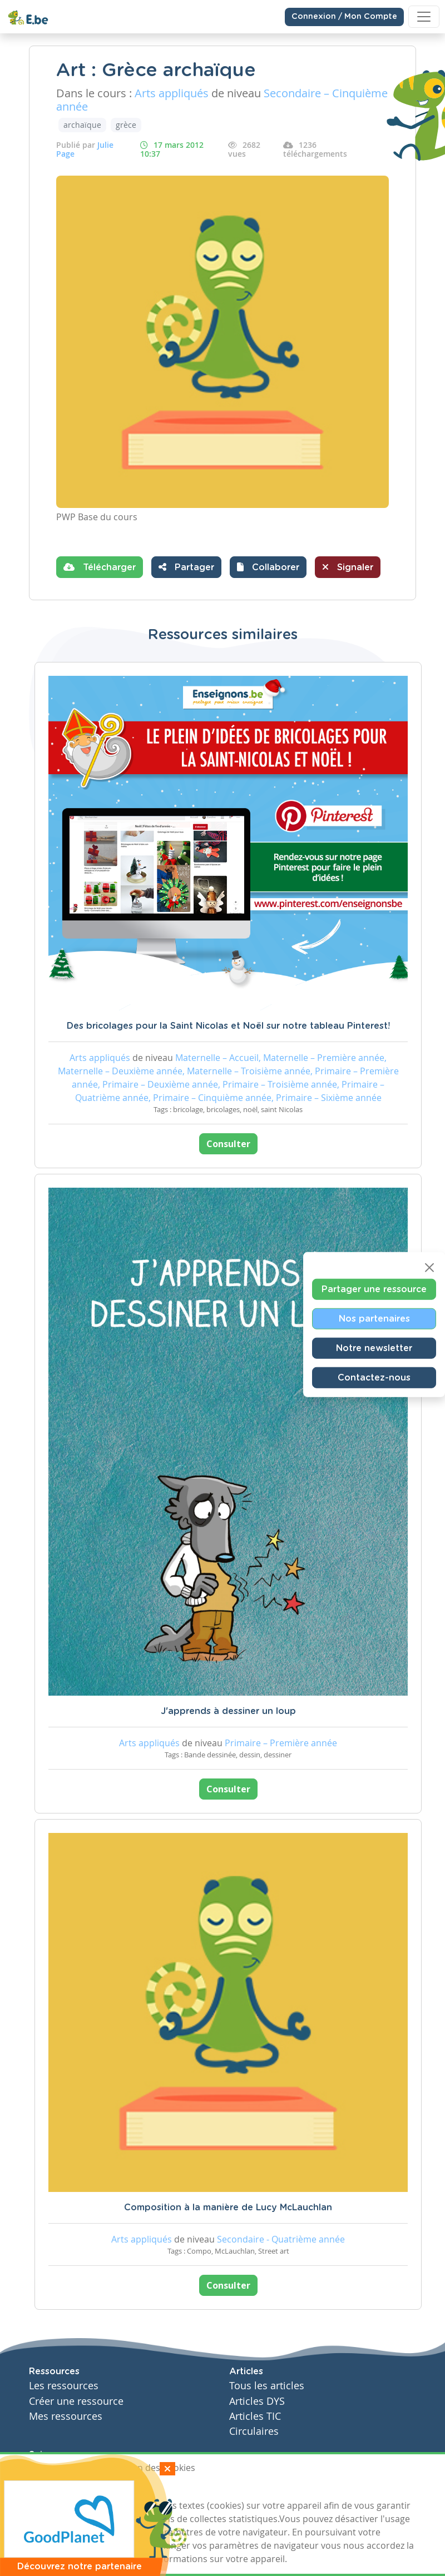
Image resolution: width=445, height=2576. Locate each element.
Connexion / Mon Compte (344, 17)
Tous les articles (266, 2385)
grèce (126, 124)
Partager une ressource (374, 1288)
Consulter (228, 1144)
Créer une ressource (76, 2401)
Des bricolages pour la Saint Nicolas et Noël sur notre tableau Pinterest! (228, 1026)
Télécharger (99, 567)
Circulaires (254, 2431)
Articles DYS (257, 2401)
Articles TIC (255, 2416)
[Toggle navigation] (423, 17)
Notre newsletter (374, 1347)
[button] (268, 567)
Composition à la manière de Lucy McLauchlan (228, 2207)
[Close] (429, 1267)
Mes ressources (65, 2416)
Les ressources (63, 2385)
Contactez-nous (374, 1377)
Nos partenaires (374, 1318)
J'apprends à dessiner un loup (228, 1711)
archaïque (82, 124)
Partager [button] (186, 567)
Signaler (347, 567)
